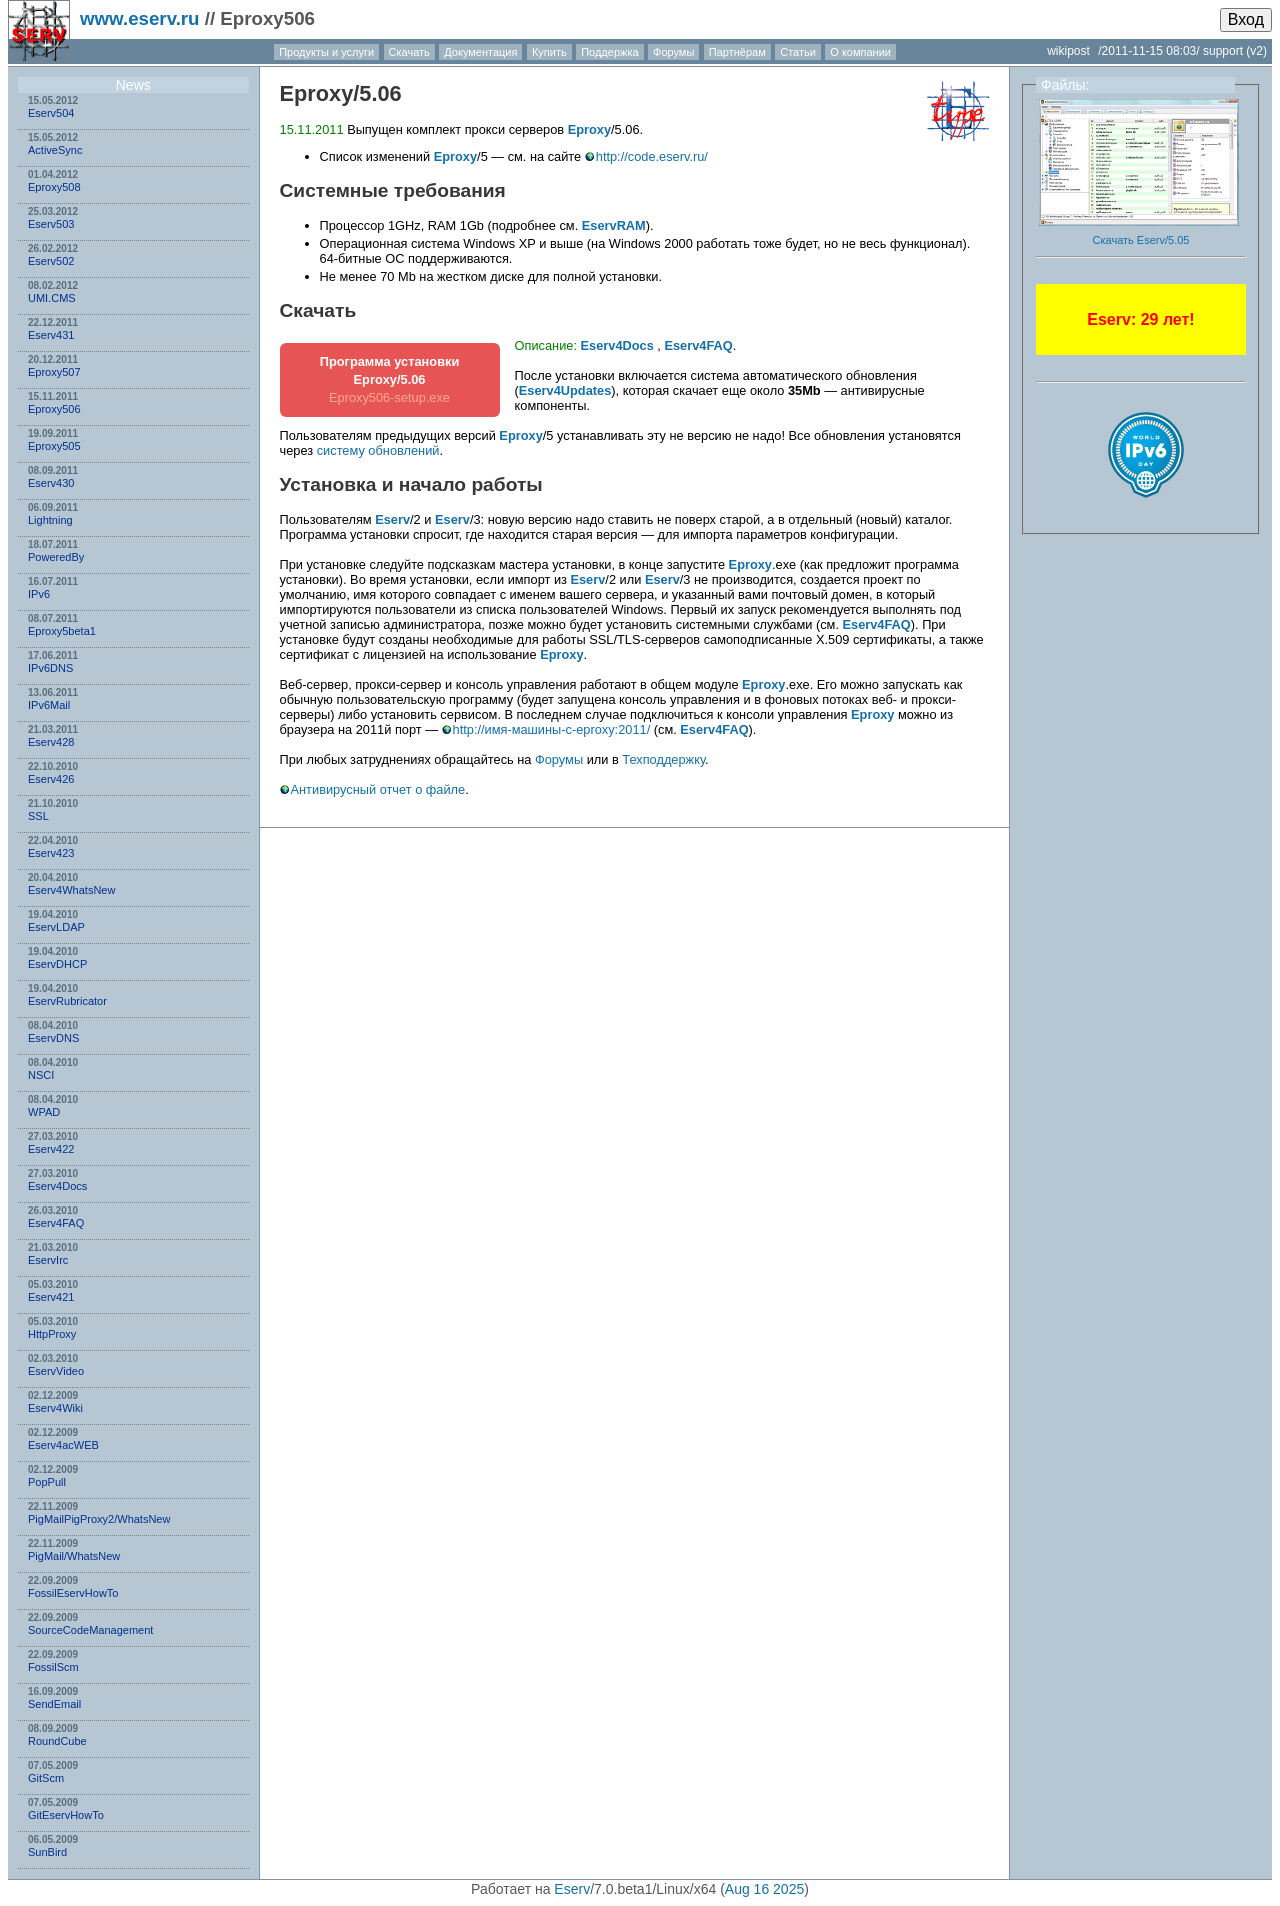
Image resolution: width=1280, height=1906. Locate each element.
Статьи (798, 52)
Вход (1246, 19)
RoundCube (57, 1741)
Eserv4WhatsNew (71, 890)
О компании (860, 52)
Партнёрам (737, 52)
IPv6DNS (50, 668)
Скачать (409, 52)
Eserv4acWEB (63, 1445)
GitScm (46, 1778)
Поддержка (609, 52)
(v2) (1256, 51)
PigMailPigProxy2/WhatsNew (99, 1519)
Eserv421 (51, 1297)
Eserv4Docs (57, 1186)
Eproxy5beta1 (62, 631)
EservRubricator (67, 1001)
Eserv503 (51, 224)
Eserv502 (51, 261)
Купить (549, 52)
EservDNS (53, 1038)
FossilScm (53, 1667)
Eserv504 (51, 113)
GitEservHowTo (66, 1815)
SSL (38, 816)
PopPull (47, 1482)
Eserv (392, 519)
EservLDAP (56, 927)
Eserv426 (51, 779)
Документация (480, 52)
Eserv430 (51, 483)
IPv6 (39, 594)
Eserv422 (51, 1149)
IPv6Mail (49, 705)
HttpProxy (52, 1334)
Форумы (673, 52)
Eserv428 (51, 742)
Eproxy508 (54, 187)
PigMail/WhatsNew (74, 1556)
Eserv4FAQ (56, 1223)
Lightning (50, 520)
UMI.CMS (52, 298)
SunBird (47, 1852)
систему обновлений (378, 450)
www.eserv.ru (140, 18)
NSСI (41, 1075)
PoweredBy (56, 557)
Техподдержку (663, 759)
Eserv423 (51, 853)
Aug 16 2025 (764, 1889)
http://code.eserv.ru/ (652, 156)
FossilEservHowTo (73, 1593)
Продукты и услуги (326, 52)
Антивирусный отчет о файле (378, 789)
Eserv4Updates (565, 390)
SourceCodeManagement (90, 1630)
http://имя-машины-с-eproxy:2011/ (552, 729)
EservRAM (614, 225)
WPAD (44, 1112)
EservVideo (56, 1371)
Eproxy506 (54, 409)
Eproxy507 (54, 372)
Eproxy (317, 93)
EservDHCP (57, 964)
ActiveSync (55, 150)
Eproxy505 (54, 446)
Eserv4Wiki (55, 1408)
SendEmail (54, 1704)
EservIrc (48, 1260)
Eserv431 (51, 335)
